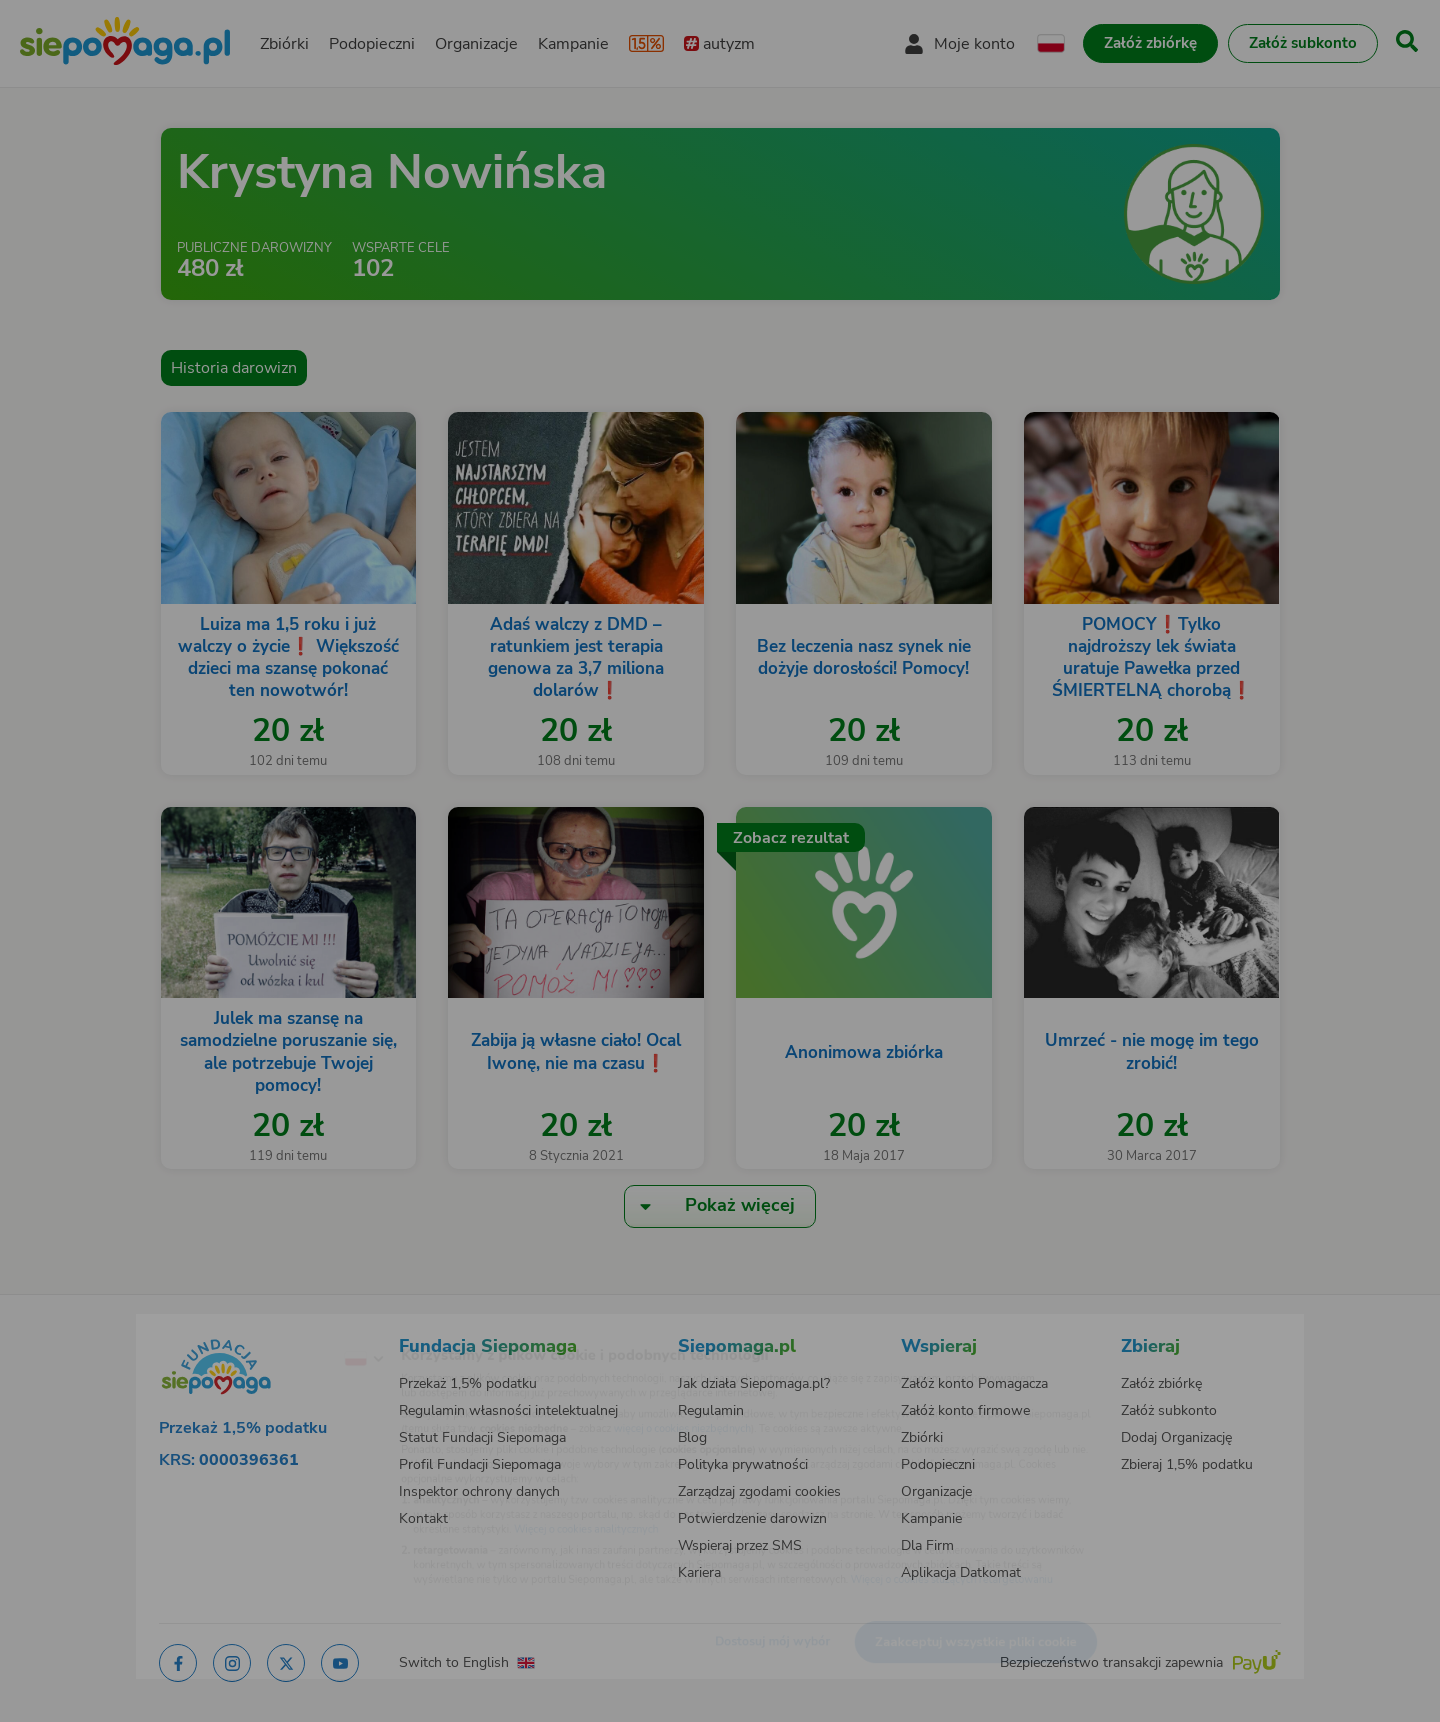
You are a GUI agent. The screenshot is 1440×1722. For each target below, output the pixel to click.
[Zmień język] (281, 1327)
